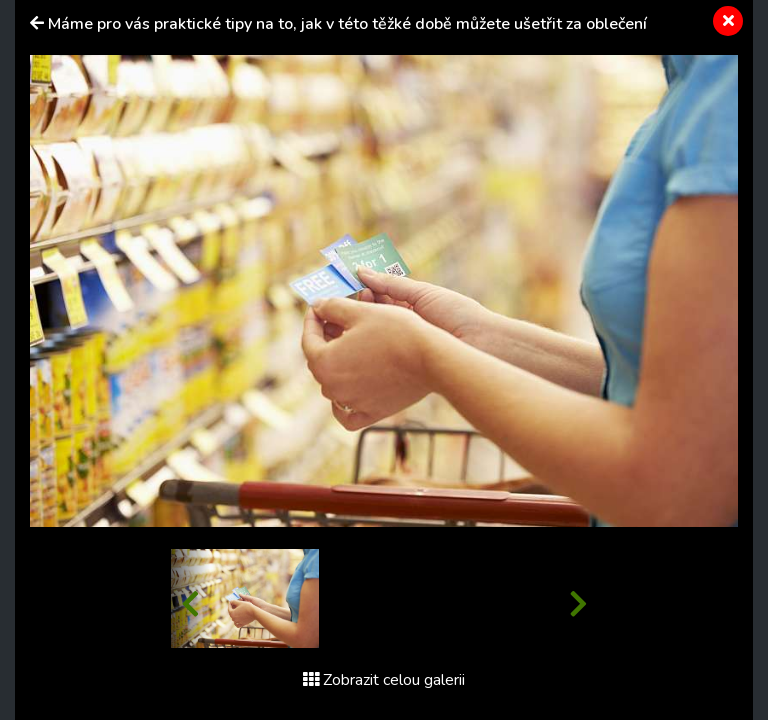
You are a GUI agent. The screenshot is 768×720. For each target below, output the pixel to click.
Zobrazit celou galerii (384, 680)
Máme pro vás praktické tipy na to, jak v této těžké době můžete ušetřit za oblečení (347, 24)
